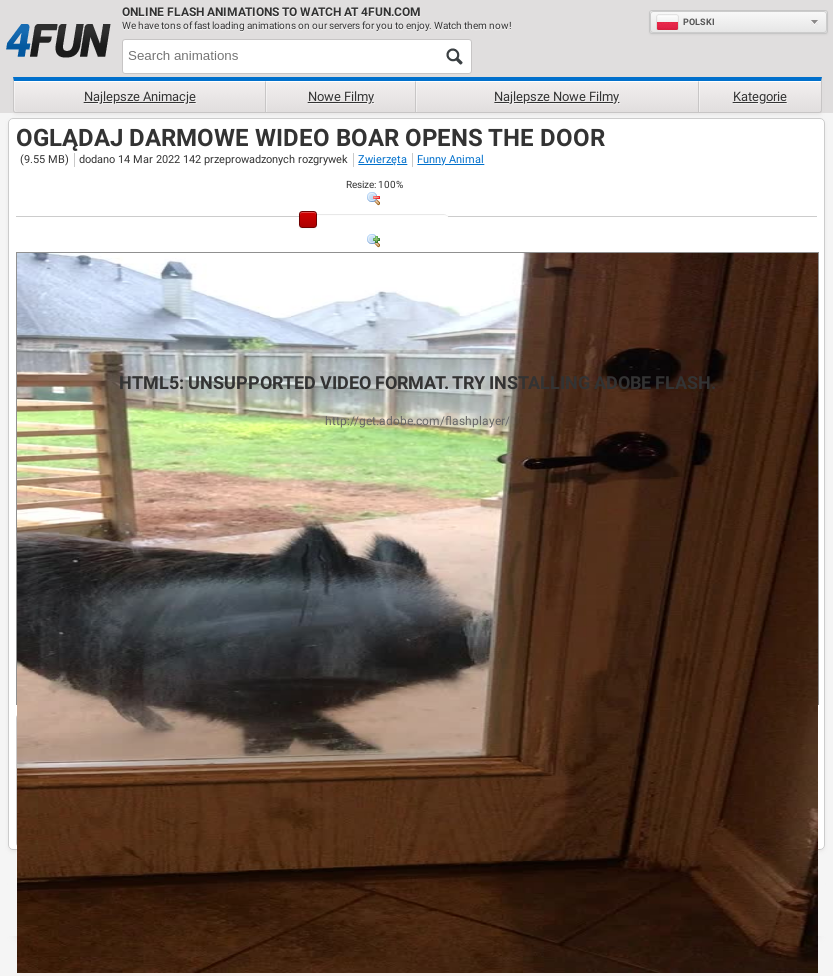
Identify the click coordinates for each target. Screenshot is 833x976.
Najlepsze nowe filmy (556, 96)
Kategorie (760, 96)
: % (374, 184)
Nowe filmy (341, 96)
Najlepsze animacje (140, 96)
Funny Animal (450, 159)
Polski (685, 22)
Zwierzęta (382, 159)
